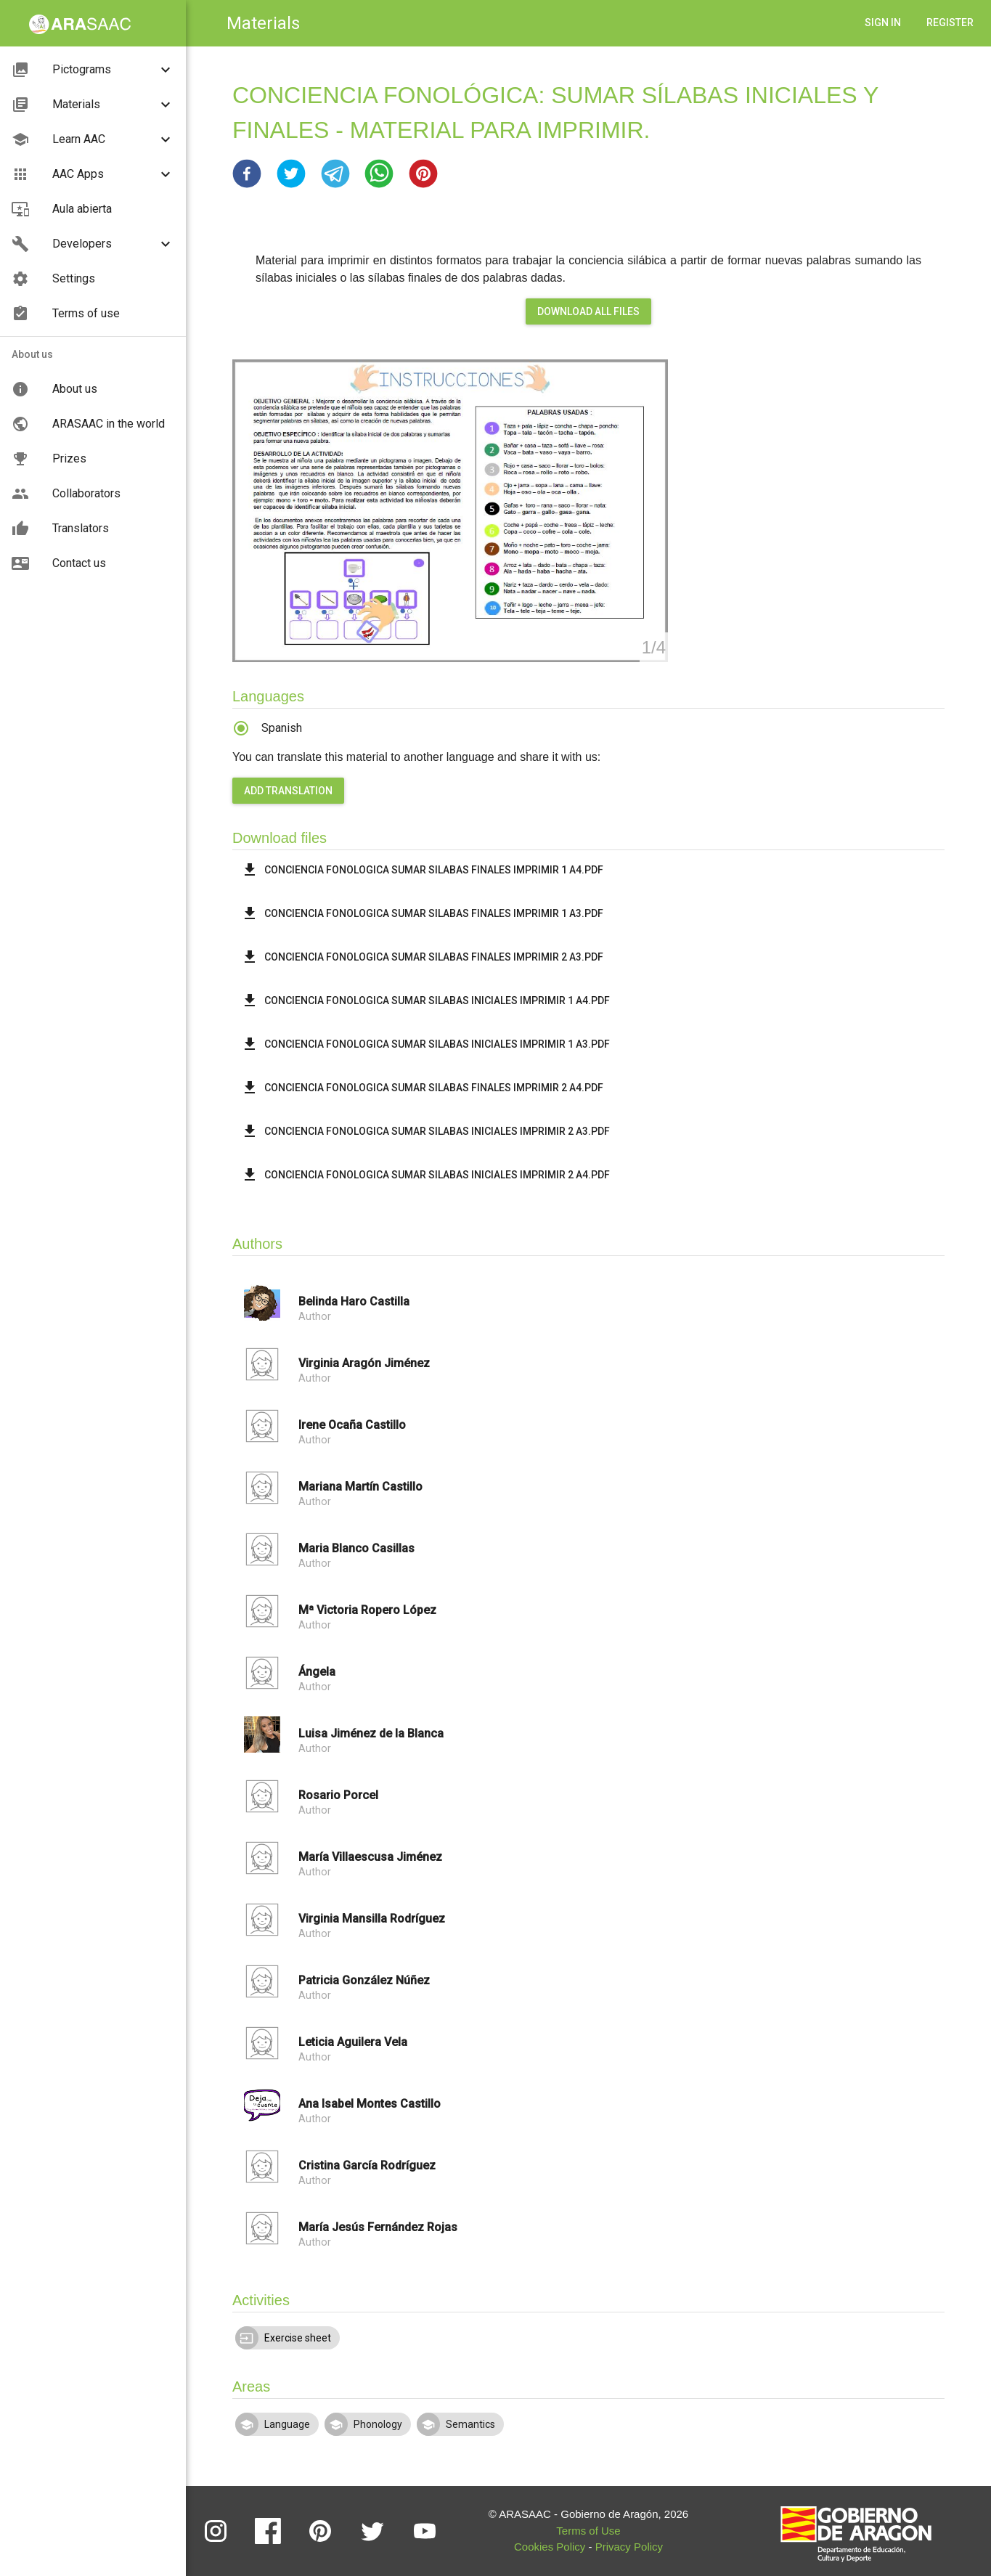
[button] (246, 173)
